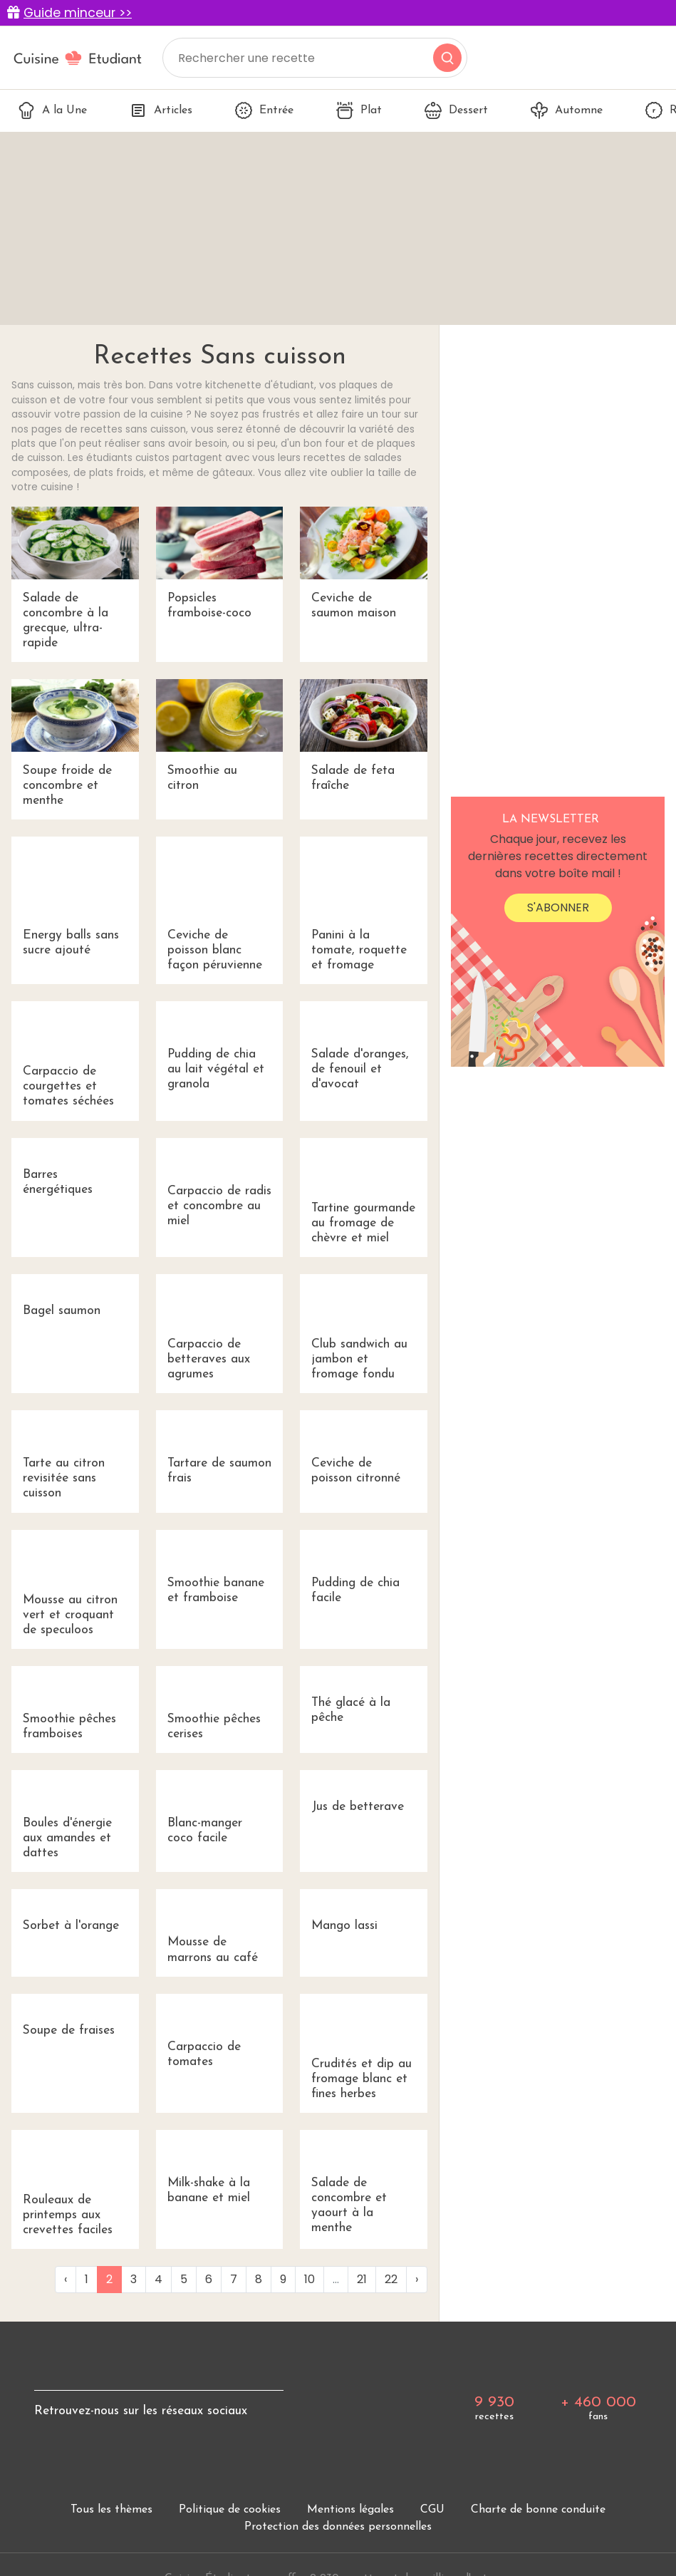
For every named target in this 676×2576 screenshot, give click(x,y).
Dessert (456, 110)
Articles (161, 110)
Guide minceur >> (78, 12)
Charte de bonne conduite (538, 2509)
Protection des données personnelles (338, 2527)
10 (309, 2279)
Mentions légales (350, 2509)
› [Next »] (416, 2279)
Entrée (264, 110)
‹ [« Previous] (65, 2279)
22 (391, 2279)
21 (362, 2279)
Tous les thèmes (111, 2509)
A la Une (52, 110)
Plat (359, 110)
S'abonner (558, 907)
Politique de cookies (230, 2509)
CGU (432, 2509)
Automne (567, 110)
